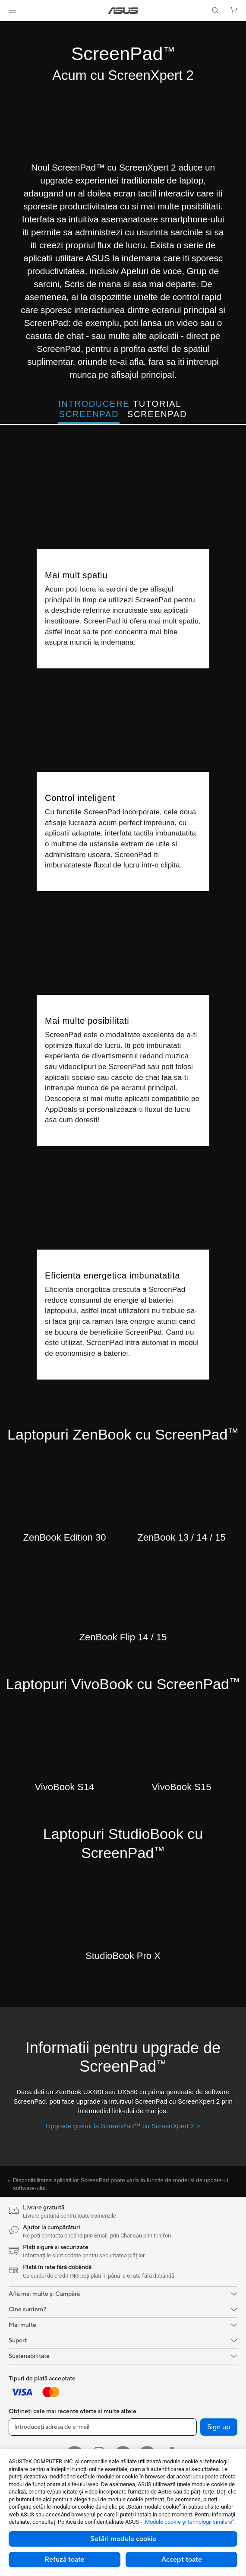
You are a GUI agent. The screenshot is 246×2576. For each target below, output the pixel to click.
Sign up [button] (218, 2427)
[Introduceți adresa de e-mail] (103, 2427)
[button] (12, 10)
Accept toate (181, 2559)
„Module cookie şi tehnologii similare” (188, 2522)
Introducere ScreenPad (89, 409)
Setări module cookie (123, 2539)
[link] (123, 10)
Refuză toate (64, 2559)
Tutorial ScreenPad (157, 409)
